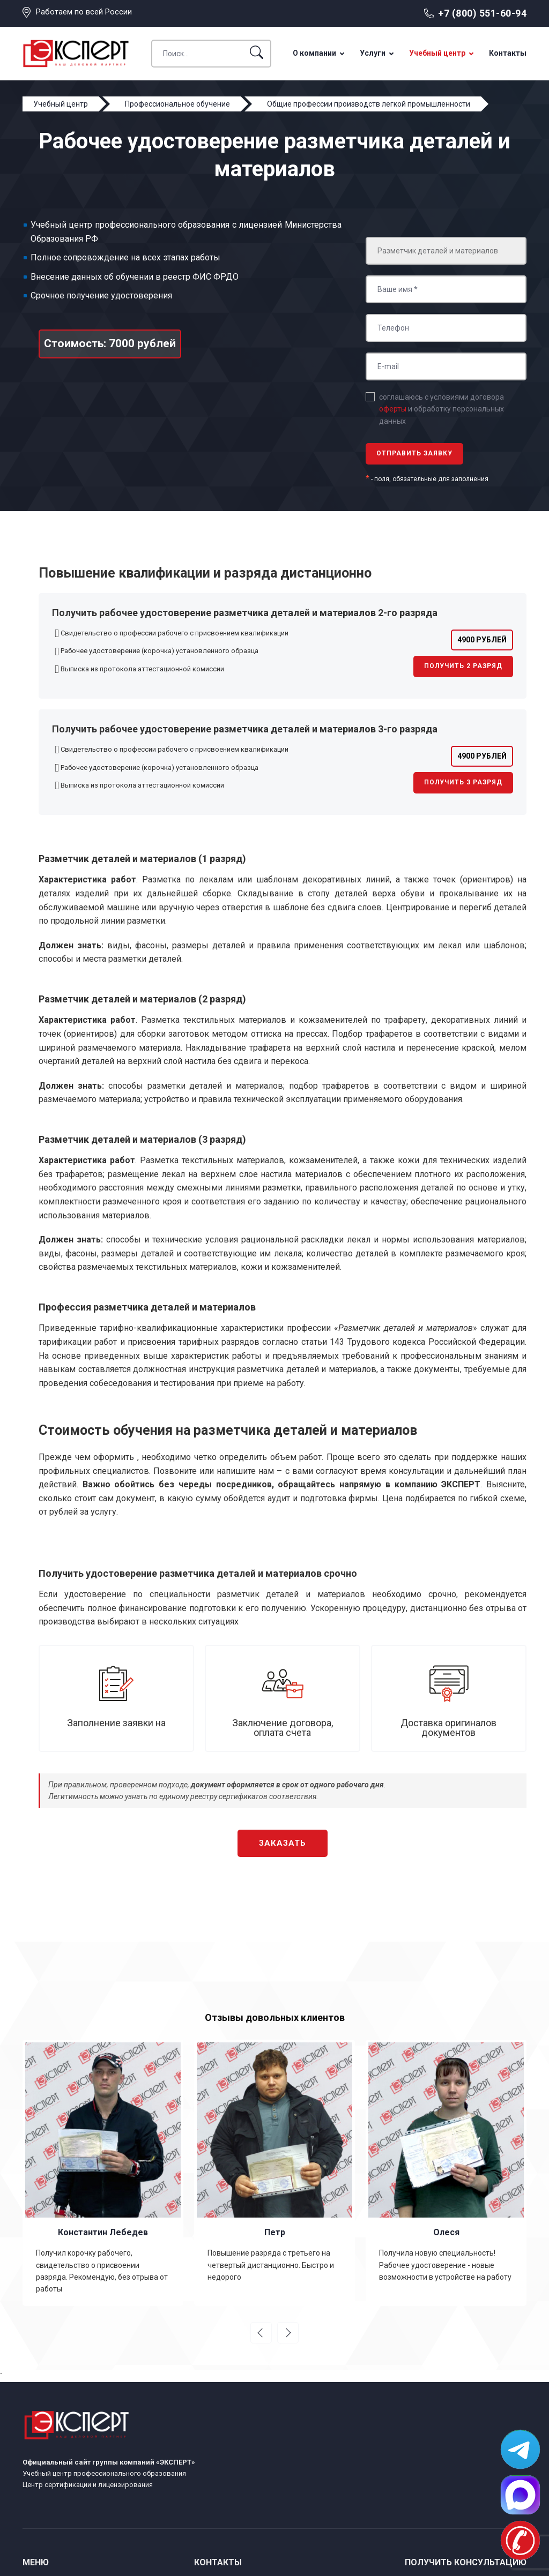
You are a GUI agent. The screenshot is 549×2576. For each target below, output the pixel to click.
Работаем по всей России (84, 12)
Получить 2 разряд (463, 666)
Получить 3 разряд (463, 782)
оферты (392, 409)
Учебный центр (437, 53)
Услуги (372, 53)
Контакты (507, 53)
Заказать (282, 1843)
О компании (314, 53)
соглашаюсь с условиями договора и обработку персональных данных (441, 409)
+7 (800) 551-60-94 (482, 13)
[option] (103, 2173)
